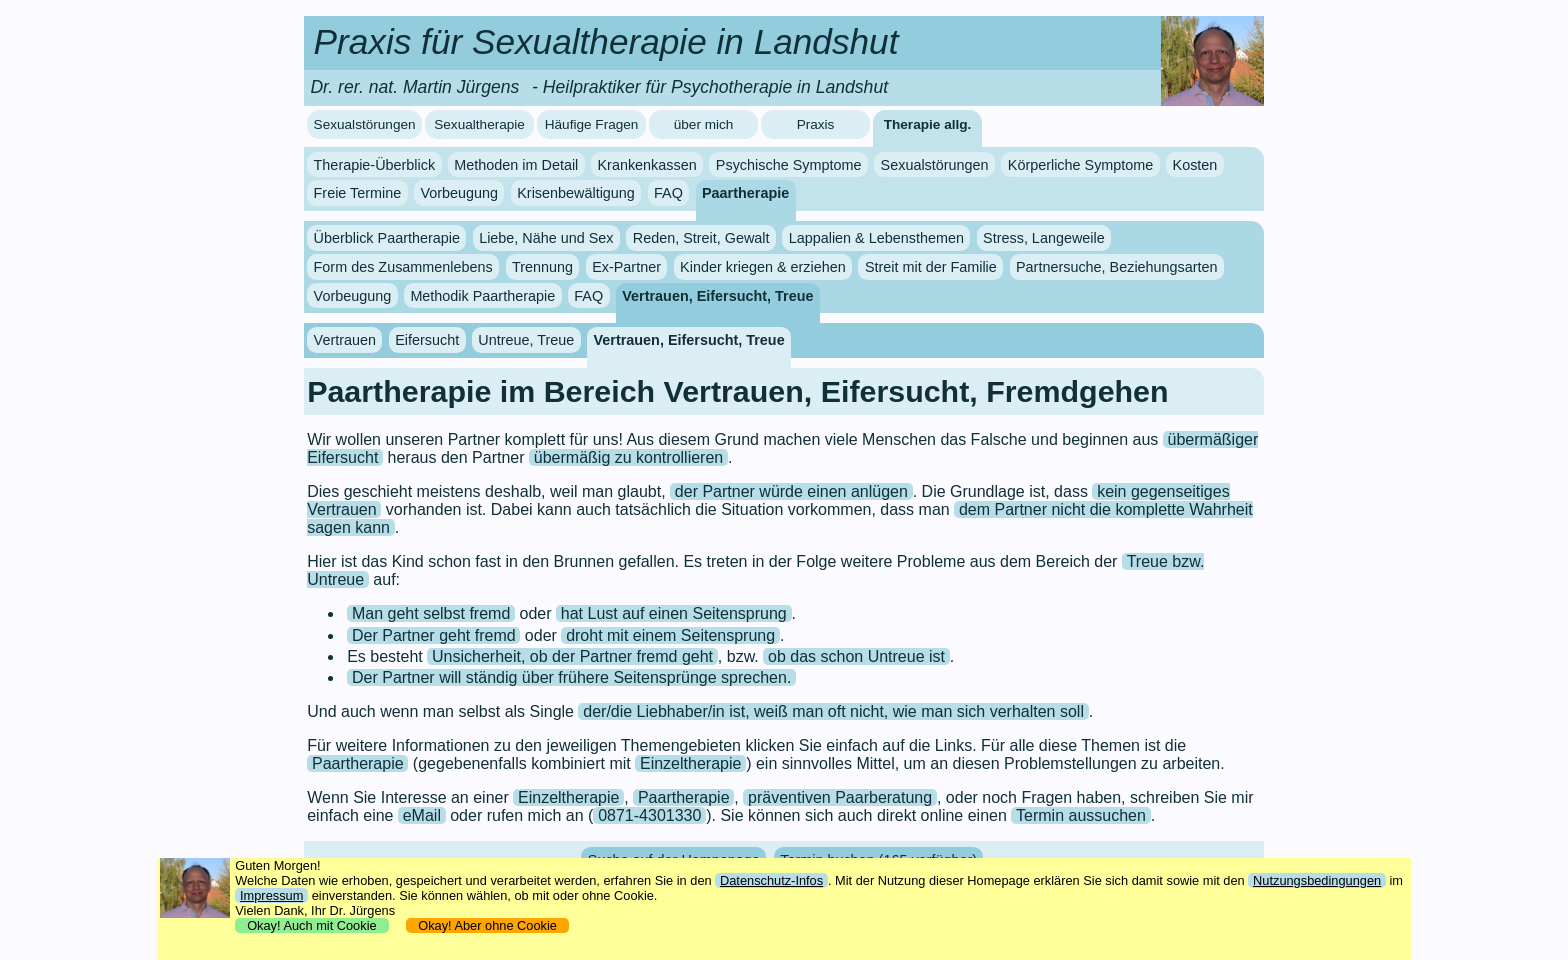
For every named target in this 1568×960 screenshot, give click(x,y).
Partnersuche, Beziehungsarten (1117, 267)
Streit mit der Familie (931, 267)
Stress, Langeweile (1044, 238)
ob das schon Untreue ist (856, 656)
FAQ (668, 193)
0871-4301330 (649, 815)
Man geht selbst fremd (431, 613)
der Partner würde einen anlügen (791, 491)
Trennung (542, 267)
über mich (704, 124)
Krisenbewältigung (576, 193)
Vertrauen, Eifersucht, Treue (717, 296)
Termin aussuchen (1081, 815)
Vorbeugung (459, 193)
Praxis (816, 124)
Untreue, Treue (526, 340)
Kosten (1195, 165)
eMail (422, 815)
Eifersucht (427, 340)
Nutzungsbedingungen (1317, 880)
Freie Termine (358, 193)
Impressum (271, 895)
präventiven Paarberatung (840, 797)
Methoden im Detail (516, 165)
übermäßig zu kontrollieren (628, 457)
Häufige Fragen (592, 124)
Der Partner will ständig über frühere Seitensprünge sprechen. (571, 677)
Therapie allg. (928, 124)
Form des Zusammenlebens (403, 267)
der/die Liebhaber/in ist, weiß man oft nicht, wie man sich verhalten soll (833, 711)
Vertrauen (345, 340)
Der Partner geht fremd (434, 635)
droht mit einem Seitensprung (670, 635)
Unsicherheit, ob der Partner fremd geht (572, 656)
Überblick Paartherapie (387, 238)
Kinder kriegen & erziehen (763, 267)
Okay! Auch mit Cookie (312, 925)
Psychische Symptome (789, 165)
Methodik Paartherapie (482, 296)
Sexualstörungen (365, 124)
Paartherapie (745, 193)
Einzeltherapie (690, 763)
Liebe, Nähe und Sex (546, 238)
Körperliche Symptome (1081, 165)
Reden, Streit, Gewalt (701, 238)
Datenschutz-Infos (771, 880)
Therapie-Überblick (375, 165)
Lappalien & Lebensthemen (876, 238)
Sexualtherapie (479, 124)
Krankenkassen (646, 165)
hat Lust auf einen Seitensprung (674, 613)
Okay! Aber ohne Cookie (487, 925)
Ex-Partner (626, 267)
